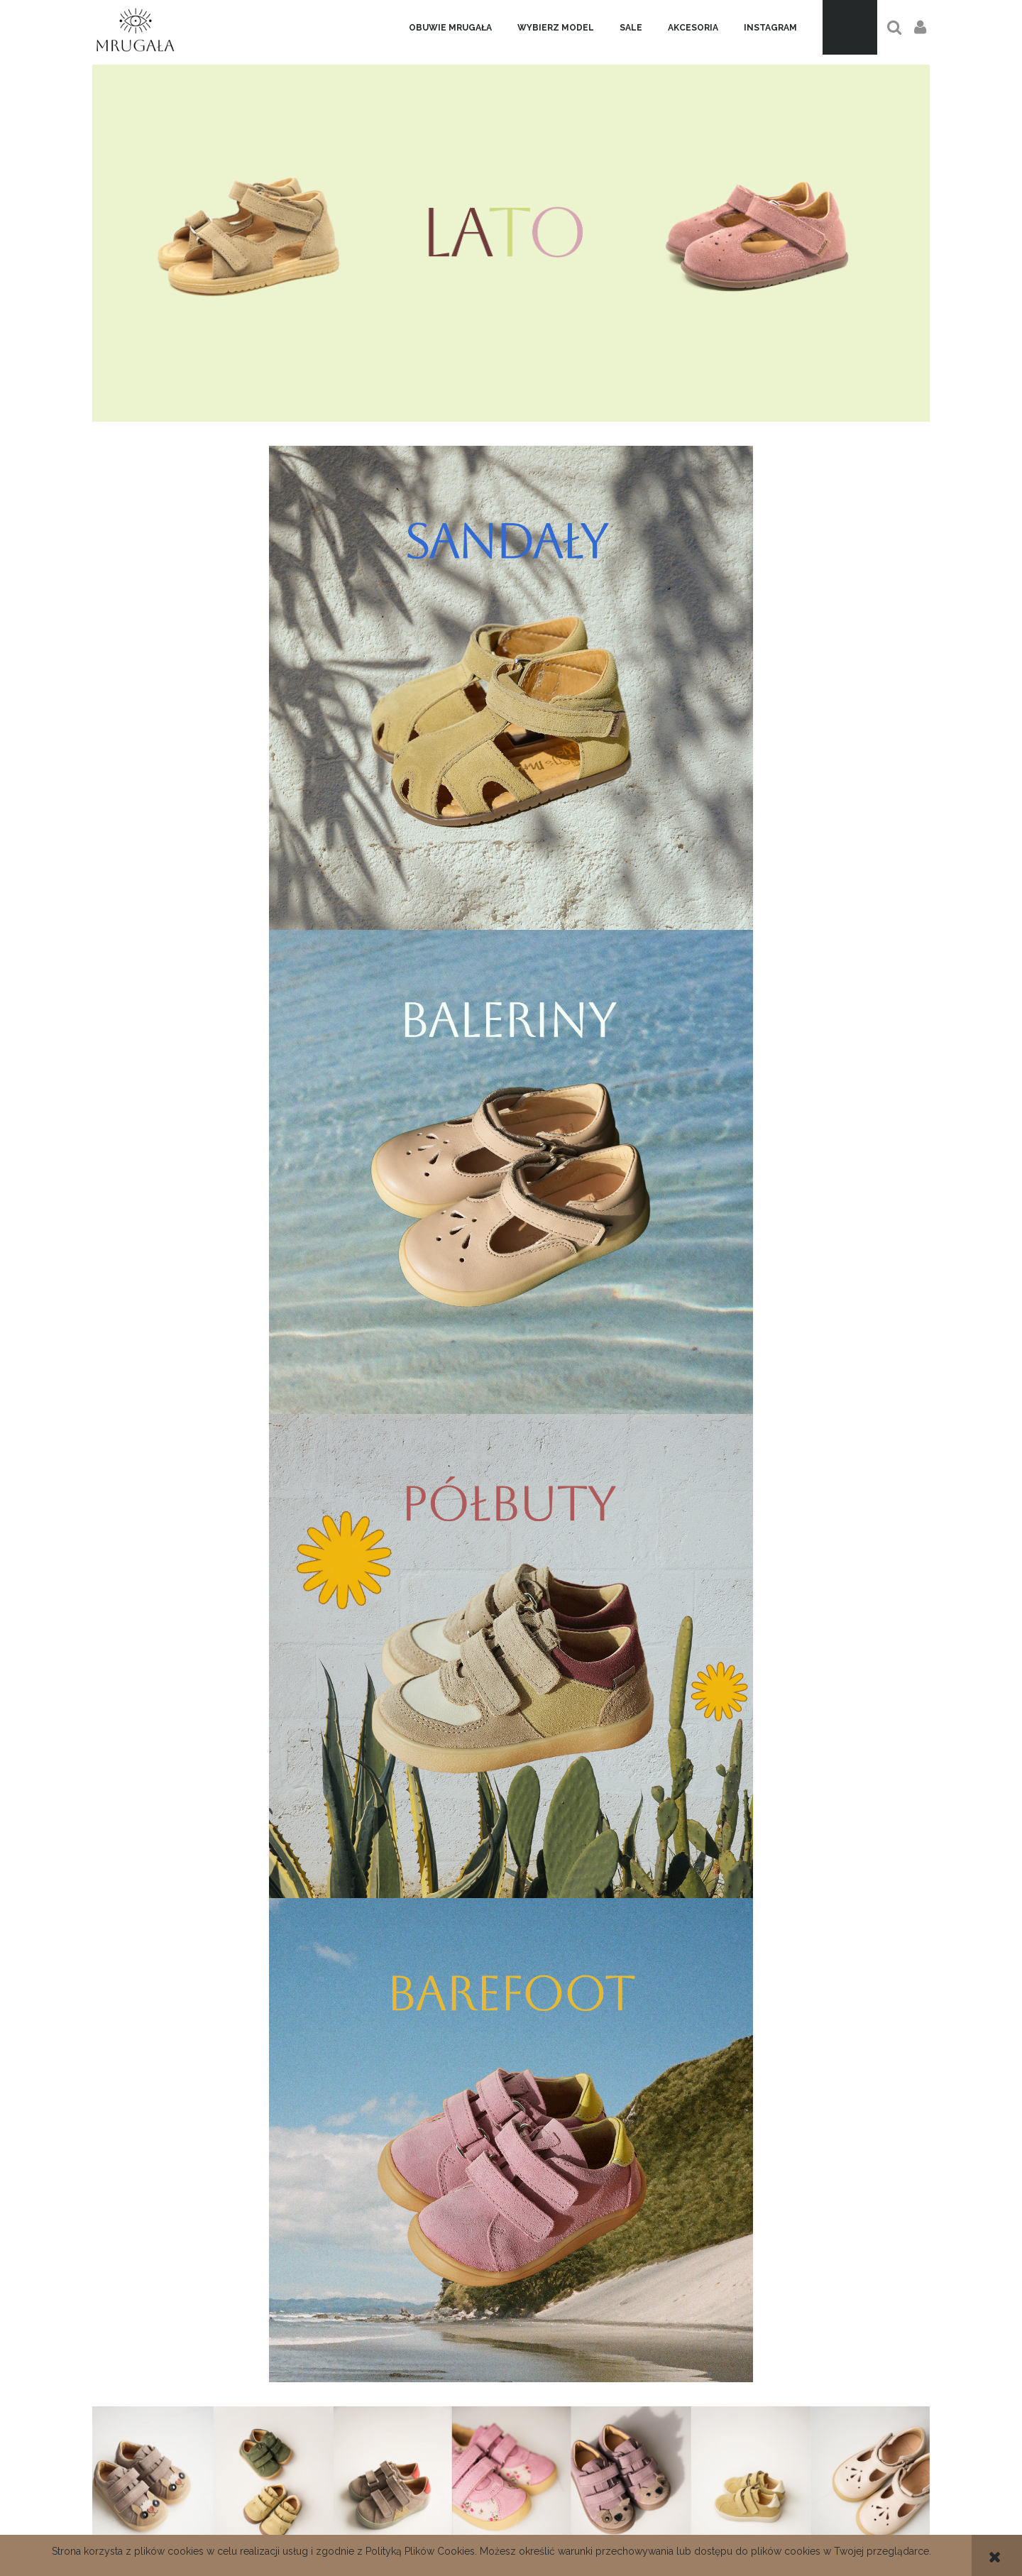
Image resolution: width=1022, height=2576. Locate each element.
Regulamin (511, 2516)
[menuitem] (450, 27)
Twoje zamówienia (790, 2516)
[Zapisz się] (605, 2253)
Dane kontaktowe (232, 2516)
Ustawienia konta (790, 2532)
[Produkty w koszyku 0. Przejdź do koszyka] (850, 27)
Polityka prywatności (510, 2532)
